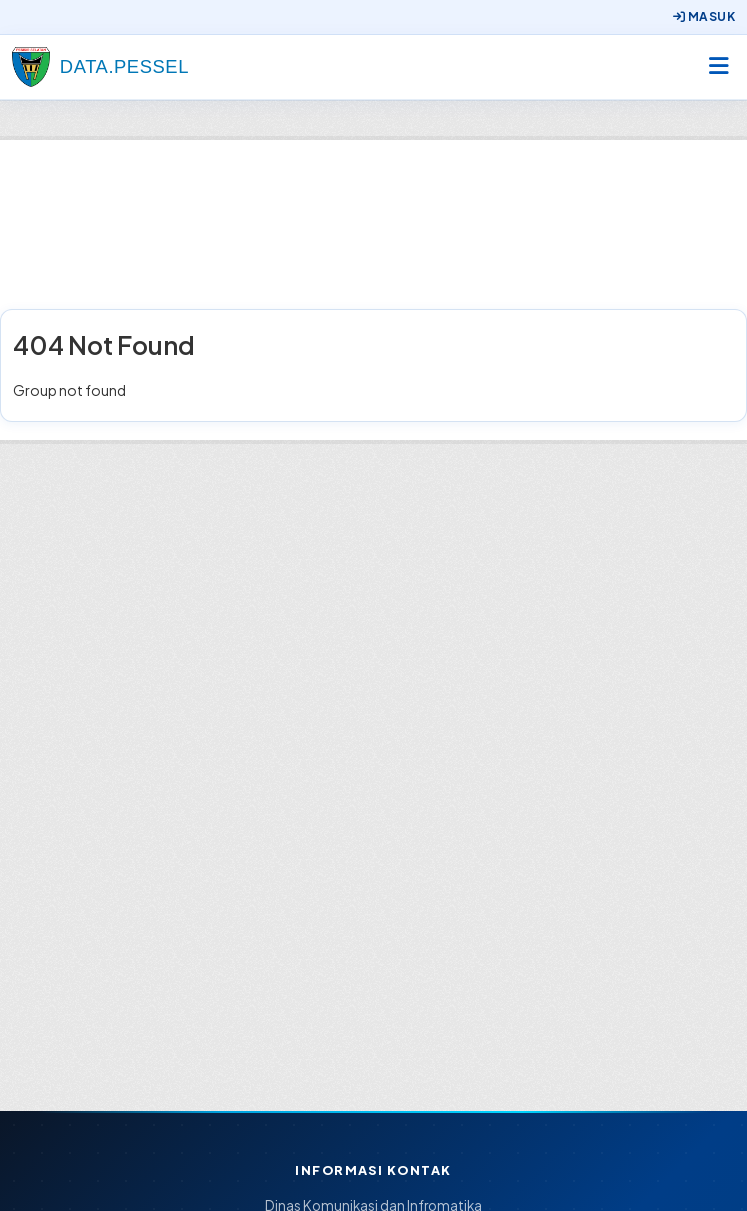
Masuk (704, 16)
